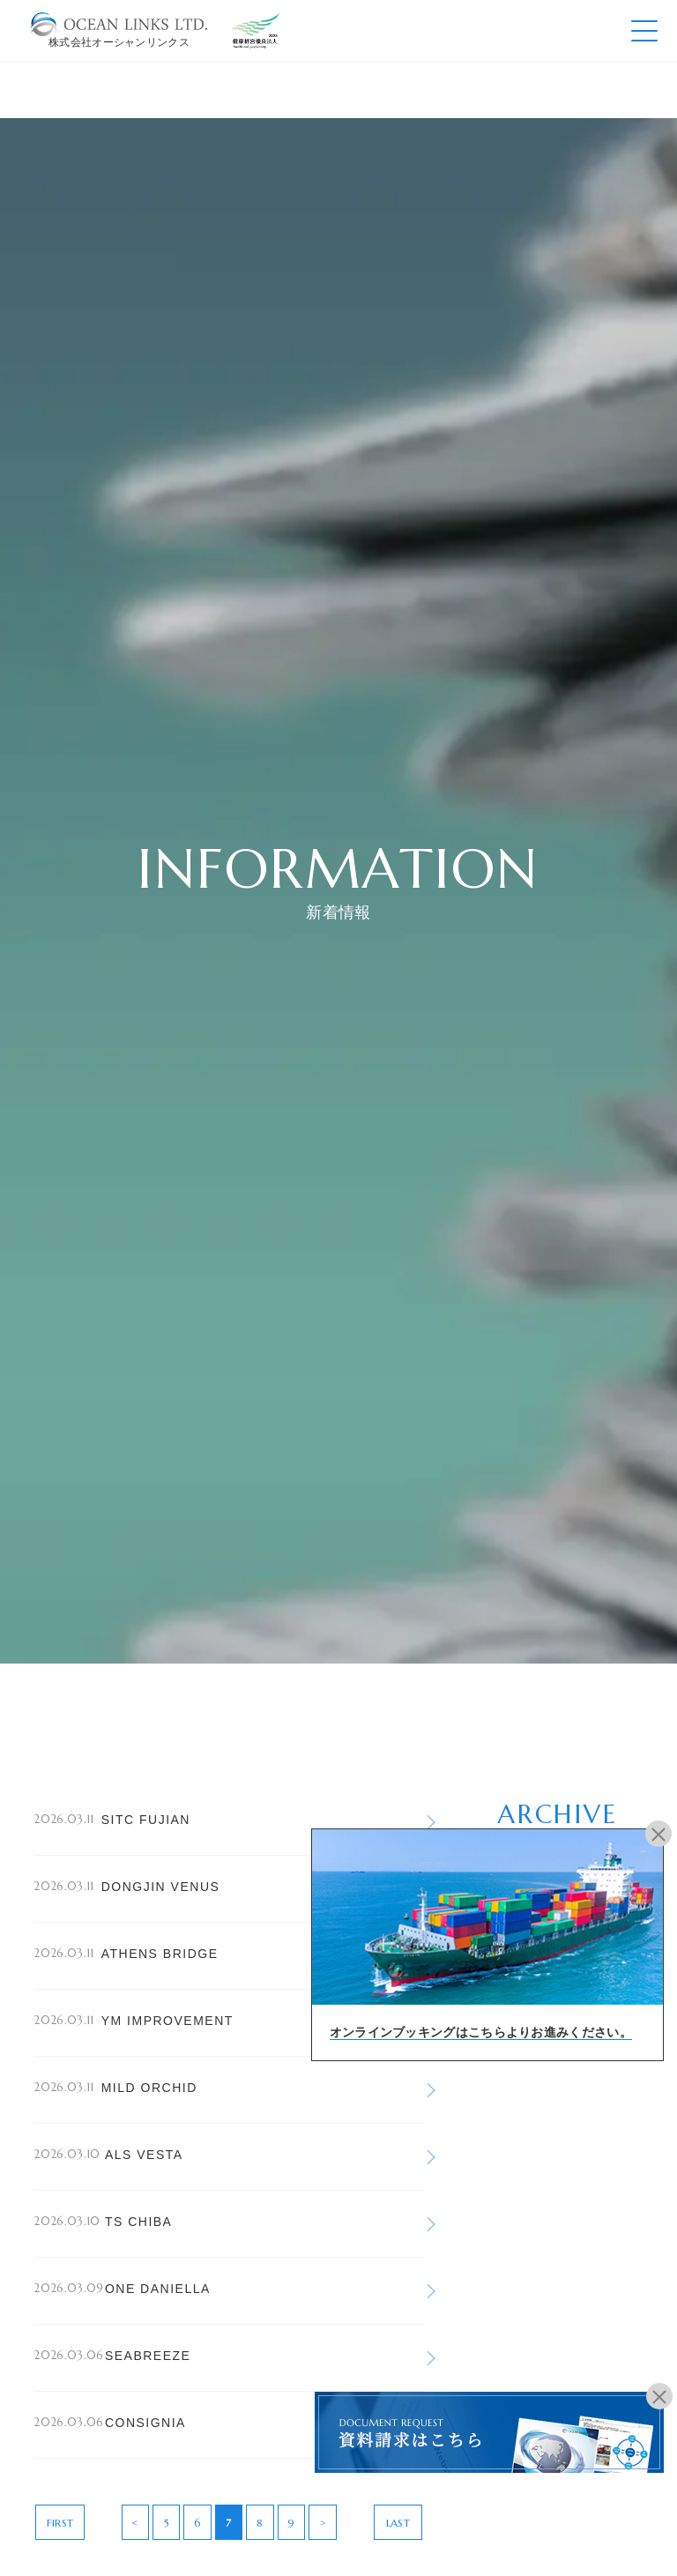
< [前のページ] (134, 2522)
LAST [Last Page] (398, 2522)
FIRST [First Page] (60, 2522)
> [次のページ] (322, 2522)
